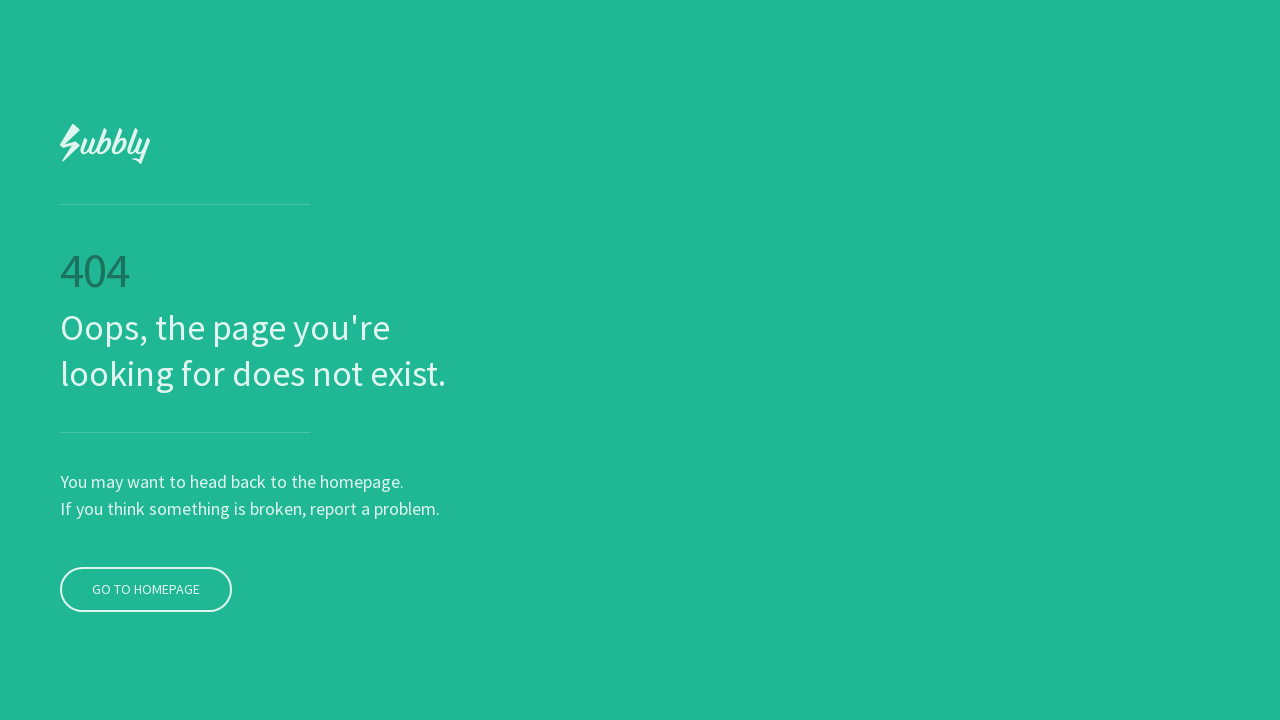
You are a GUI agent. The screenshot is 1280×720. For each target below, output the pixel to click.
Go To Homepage (144, 552)
